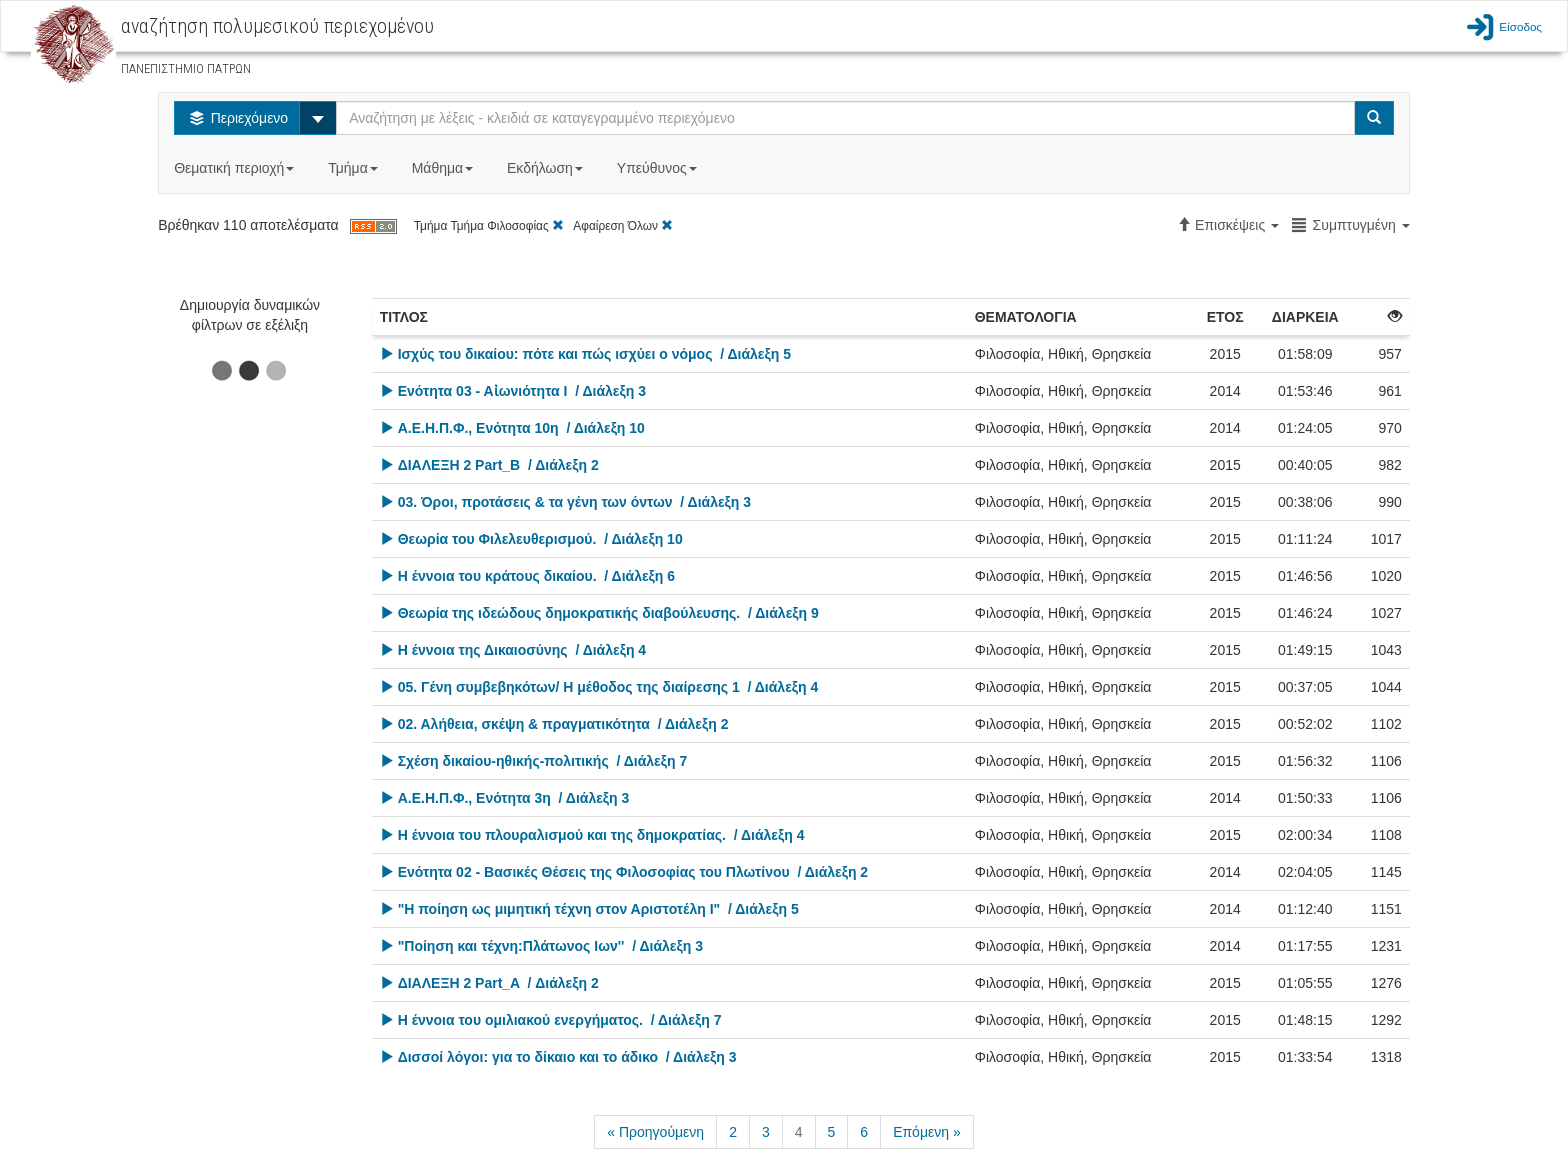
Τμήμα (354, 168)
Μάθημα (444, 168)
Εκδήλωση (547, 168)
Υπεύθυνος (659, 168)
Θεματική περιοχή (236, 168)
